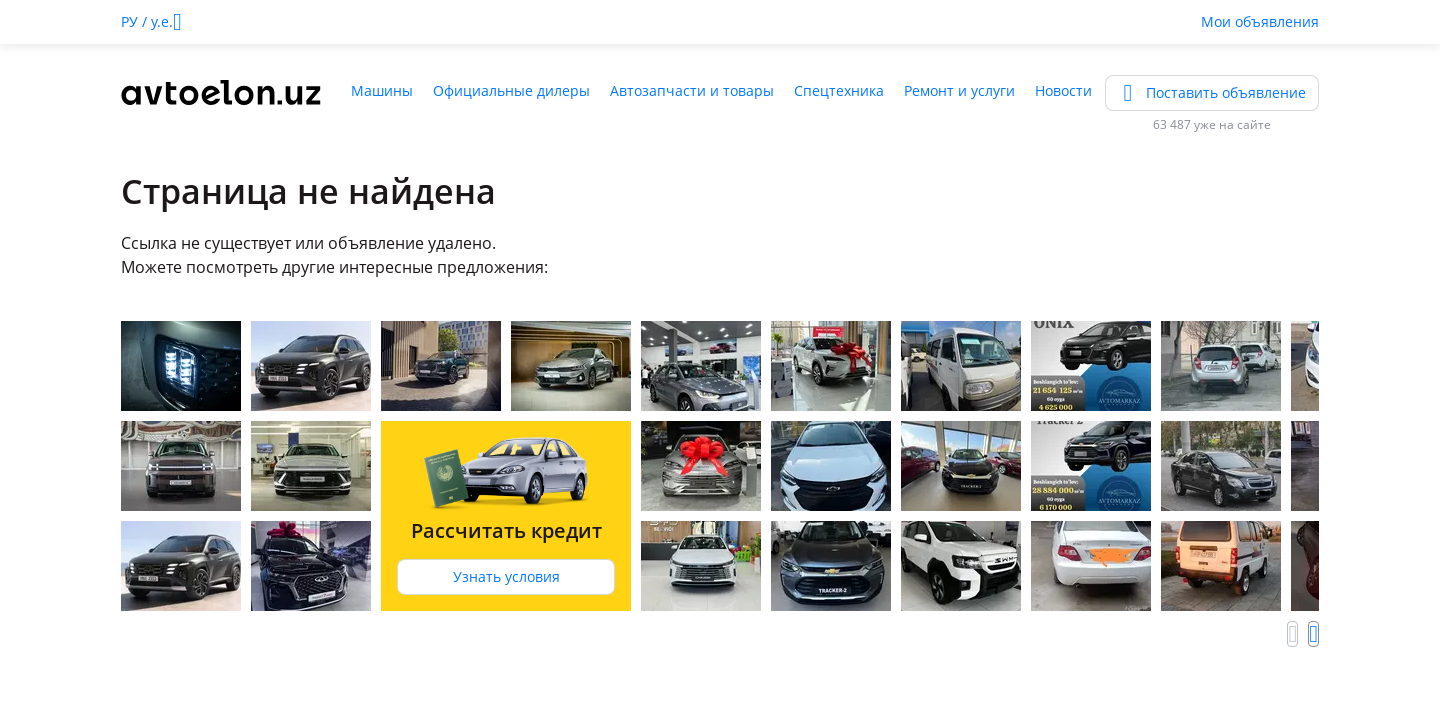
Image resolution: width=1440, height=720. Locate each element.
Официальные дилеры (511, 90)
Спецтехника (839, 90)
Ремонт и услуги (959, 90)
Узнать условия (506, 576)
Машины (382, 90)
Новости (1063, 90)
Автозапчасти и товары (692, 90)
